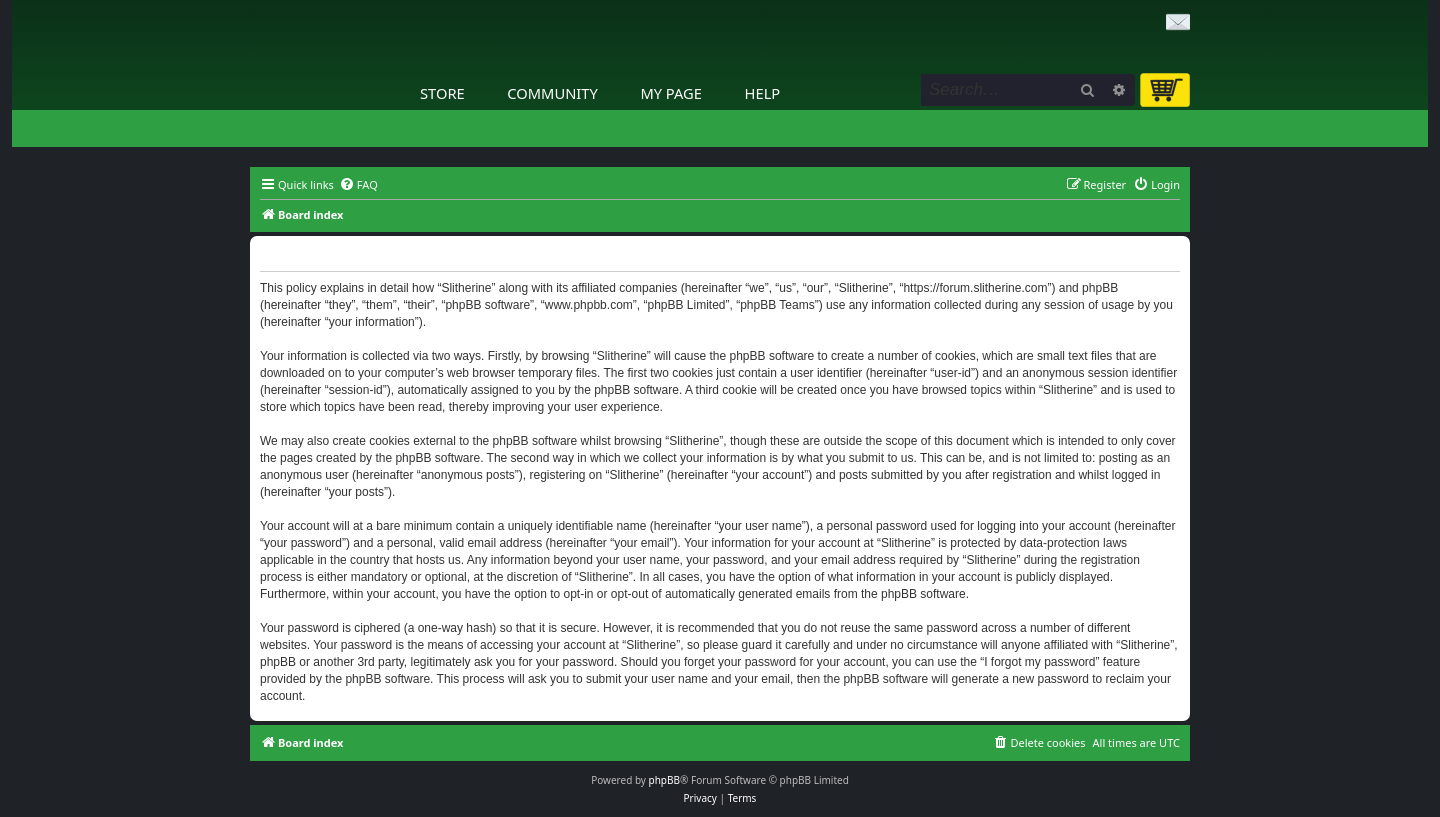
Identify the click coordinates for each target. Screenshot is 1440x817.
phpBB (664, 780)
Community (552, 93)
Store (442, 93)
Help (763, 93)
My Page (671, 93)
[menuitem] (358, 185)
